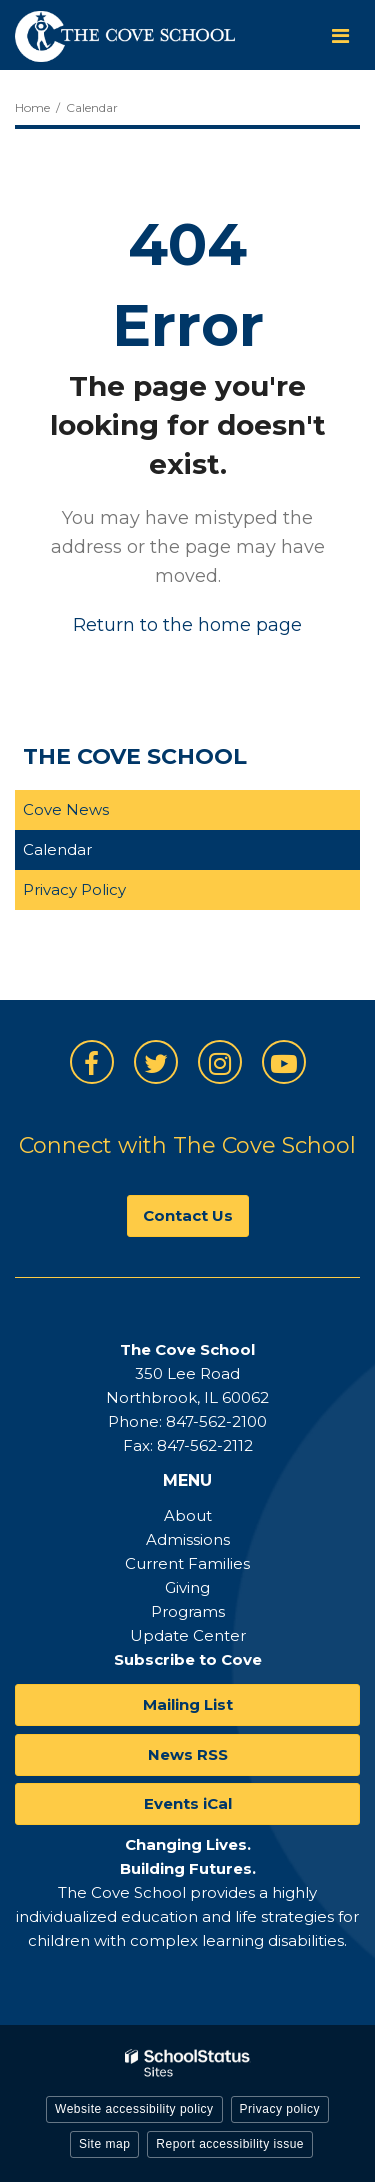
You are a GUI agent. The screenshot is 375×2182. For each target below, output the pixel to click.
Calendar (57, 849)
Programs (188, 1611)
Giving (187, 1587)
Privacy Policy (74, 889)
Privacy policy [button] (280, 2109)
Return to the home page (187, 625)
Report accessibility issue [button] (230, 2144)
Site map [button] (104, 2144)
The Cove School (135, 756)
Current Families (187, 1563)
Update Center (188, 1635)
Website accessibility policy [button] (134, 2109)
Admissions (188, 1539)
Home (32, 107)
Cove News (66, 809)
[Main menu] (340, 35)
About (188, 1515)
